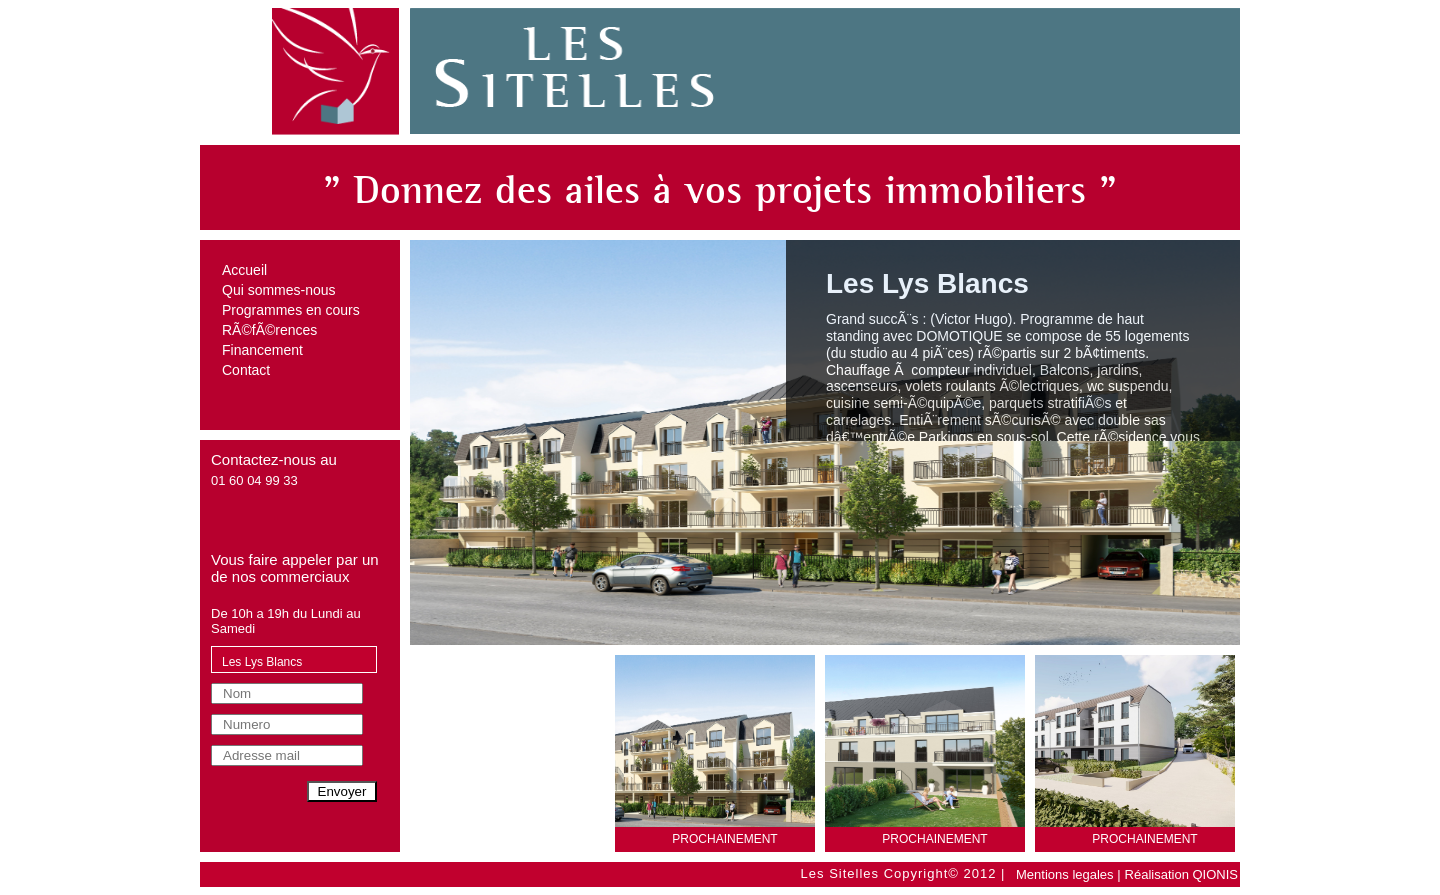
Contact (246, 370)
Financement (262, 350)
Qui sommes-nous (279, 290)
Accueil (244, 270)
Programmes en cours (291, 310)
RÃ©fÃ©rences (269, 330)
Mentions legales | (1068, 874)
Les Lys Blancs (262, 662)
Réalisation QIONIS (1181, 874)
